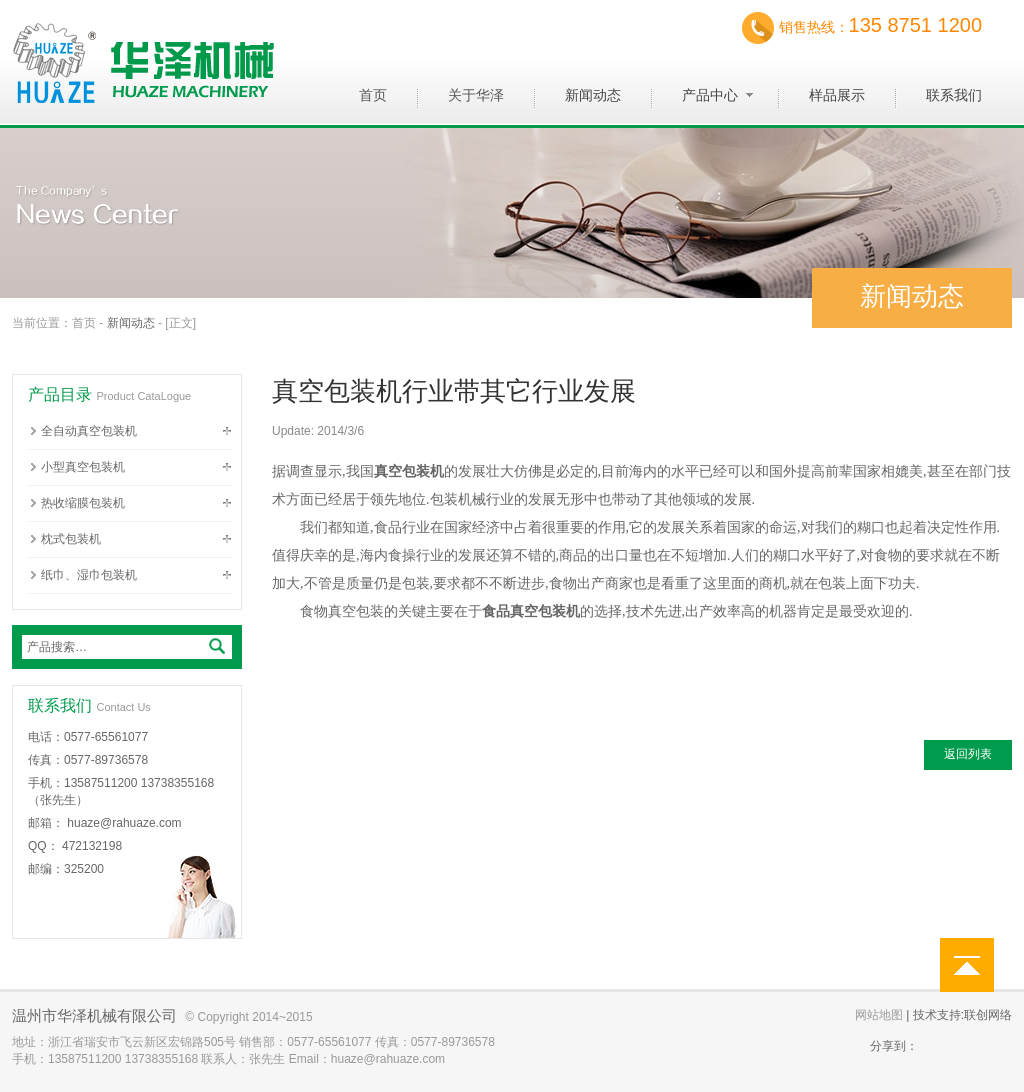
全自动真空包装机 (89, 431)
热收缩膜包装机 (83, 503)
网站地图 (879, 1015)
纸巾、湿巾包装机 (89, 575)
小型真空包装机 (83, 467)
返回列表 (968, 754)
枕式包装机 (71, 539)
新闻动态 (131, 323)
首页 (84, 323)
